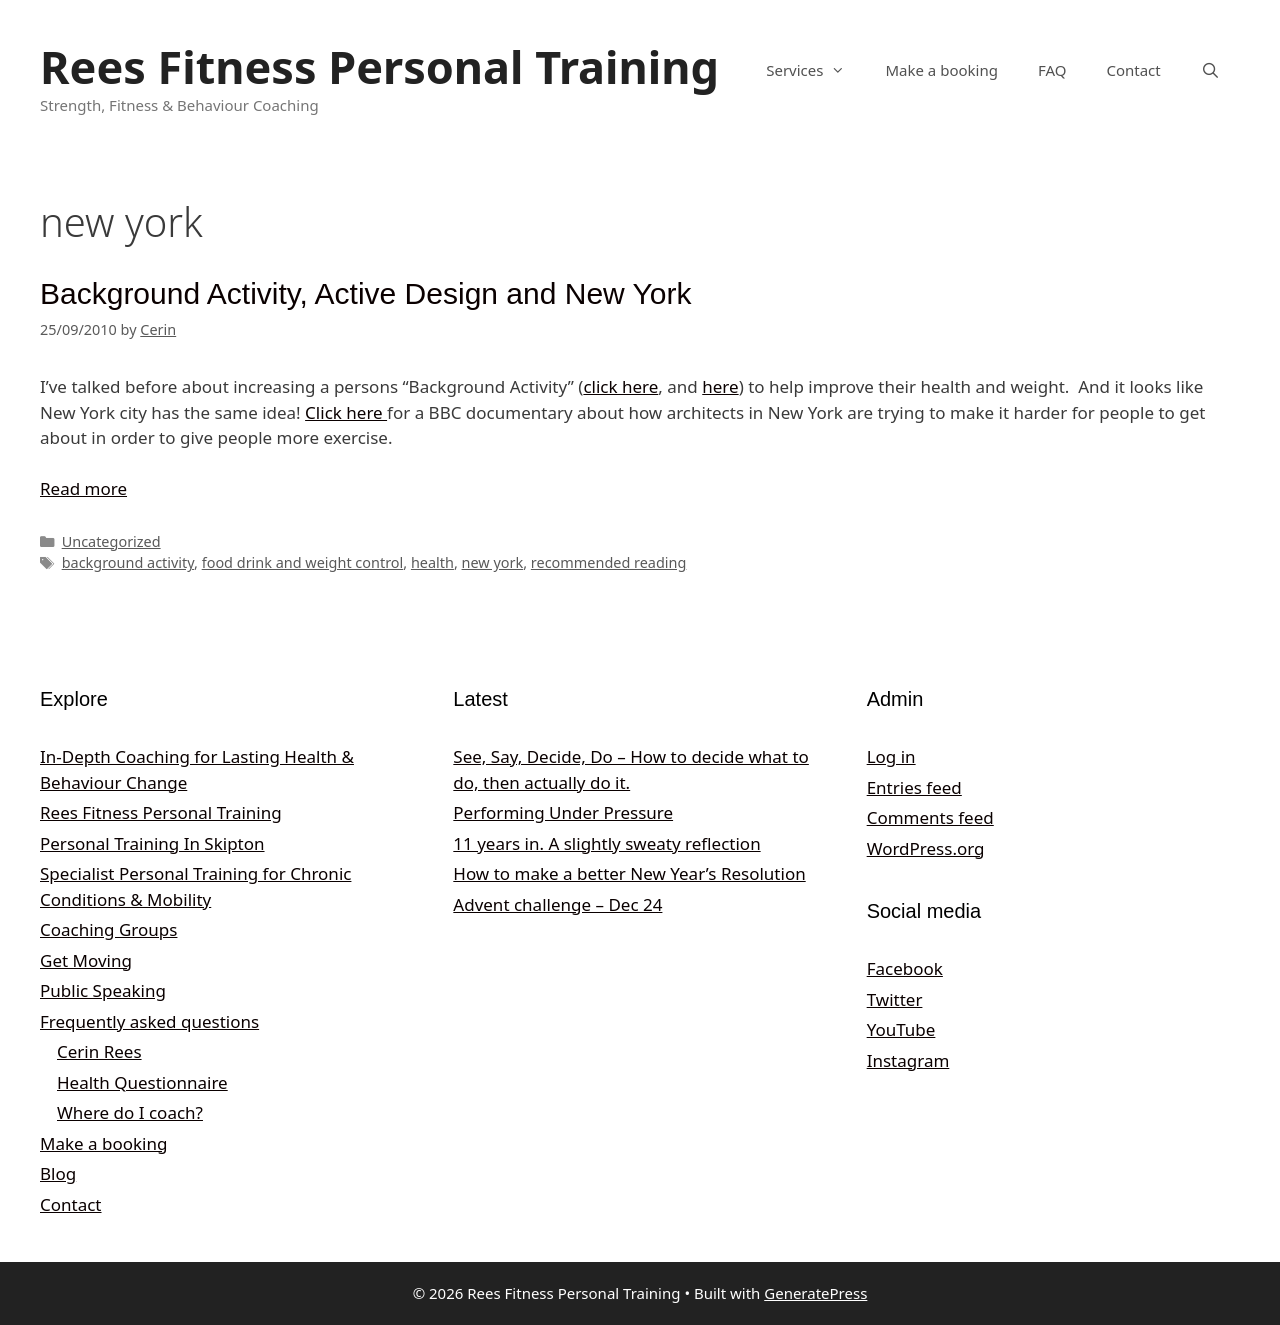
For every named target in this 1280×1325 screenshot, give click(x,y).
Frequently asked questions (149, 1021)
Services (815, 70)
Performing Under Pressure (563, 812)
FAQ (1052, 70)
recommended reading (609, 562)
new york (493, 562)
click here (620, 386)
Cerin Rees (99, 1051)
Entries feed (914, 787)
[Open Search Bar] (1210, 70)
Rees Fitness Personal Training (379, 66)
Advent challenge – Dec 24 (557, 904)
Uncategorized (111, 541)
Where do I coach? (130, 1112)
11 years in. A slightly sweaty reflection (606, 843)
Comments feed (930, 817)
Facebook (905, 968)
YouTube (901, 1029)
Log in (891, 756)
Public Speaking (103, 990)
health (432, 562)
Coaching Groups (108, 929)
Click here (346, 412)
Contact (1133, 70)
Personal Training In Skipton (152, 843)
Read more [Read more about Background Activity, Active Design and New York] (83, 488)
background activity (128, 562)
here (720, 386)
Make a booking (941, 70)
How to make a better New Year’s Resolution (629, 873)
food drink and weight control (303, 562)
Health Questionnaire (142, 1082)
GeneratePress (815, 1293)
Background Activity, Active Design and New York (365, 293)
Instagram (908, 1060)
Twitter (895, 999)
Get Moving (86, 960)
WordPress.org (926, 848)
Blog (58, 1173)
